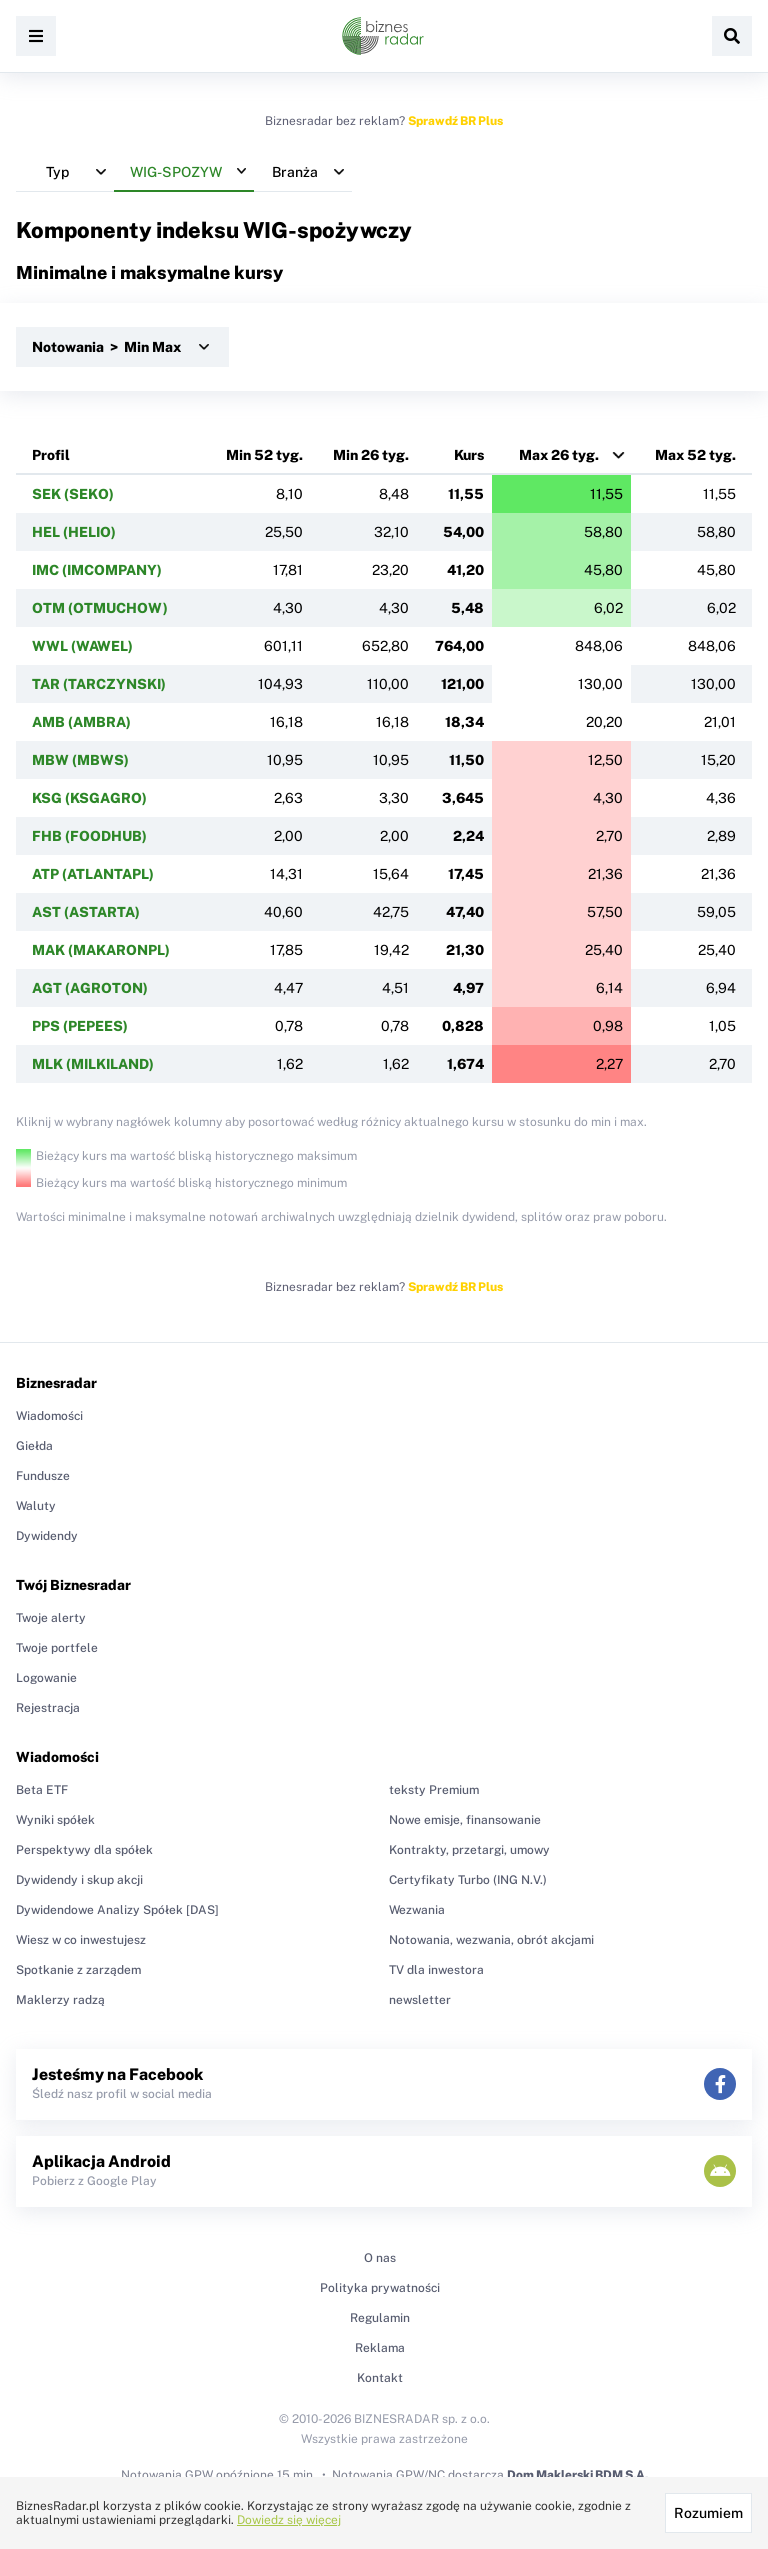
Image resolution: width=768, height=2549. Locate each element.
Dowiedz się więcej (289, 2520)
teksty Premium (434, 1790)
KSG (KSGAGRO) (89, 798)
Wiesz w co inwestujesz (81, 1940)
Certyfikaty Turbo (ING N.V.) (468, 1880)
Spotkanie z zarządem (78, 1970)
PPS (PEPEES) (80, 1026)
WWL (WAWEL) (82, 646)
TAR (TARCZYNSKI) (99, 684)
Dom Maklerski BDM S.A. (577, 2475)
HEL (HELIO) (74, 532)
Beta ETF (42, 1790)
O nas (380, 2258)
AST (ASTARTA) (86, 912)
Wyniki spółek (55, 1820)
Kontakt (380, 2378)
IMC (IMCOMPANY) (97, 570)
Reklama (380, 2348)
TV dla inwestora (436, 1970)
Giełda (34, 1446)
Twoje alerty (51, 1618)
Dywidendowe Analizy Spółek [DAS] (117, 1910)
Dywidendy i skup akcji (79, 1880)
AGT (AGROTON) (90, 988)
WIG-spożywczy (327, 230)
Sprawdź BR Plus (455, 121)
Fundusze (43, 1476)
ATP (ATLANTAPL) (93, 874)
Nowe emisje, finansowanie (465, 1820)
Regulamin (380, 2318)
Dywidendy (47, 1536)
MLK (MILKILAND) (93, 1064)
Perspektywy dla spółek (84, 1850)
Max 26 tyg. (559, 455)
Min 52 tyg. (264, 455)
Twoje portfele (57, 1648)
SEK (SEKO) (73, 494)
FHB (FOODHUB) (89, 836)
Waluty (36, 1506)
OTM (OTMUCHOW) (100, 608)
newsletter (420, 2000)
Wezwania (417, 1910)
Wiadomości (49, 1416)
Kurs (469, 455)
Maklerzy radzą (60, 2000)
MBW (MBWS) (80, 760)
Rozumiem (708, 2513)
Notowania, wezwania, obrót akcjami (491, 1940)
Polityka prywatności (380, 2288)
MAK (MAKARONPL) (101, 950)
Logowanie (46, 1678)
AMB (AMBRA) (81, 722)
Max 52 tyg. (695, 455)
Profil (51, 455)
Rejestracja (48, 1708)
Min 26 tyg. (371, 455)
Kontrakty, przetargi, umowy (469, 1850)
